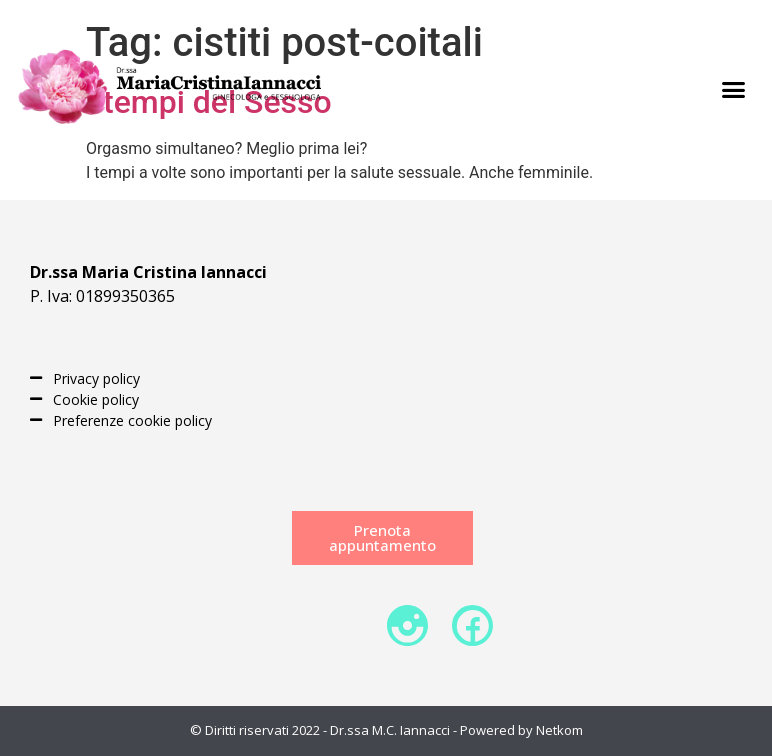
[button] (733, 90)
